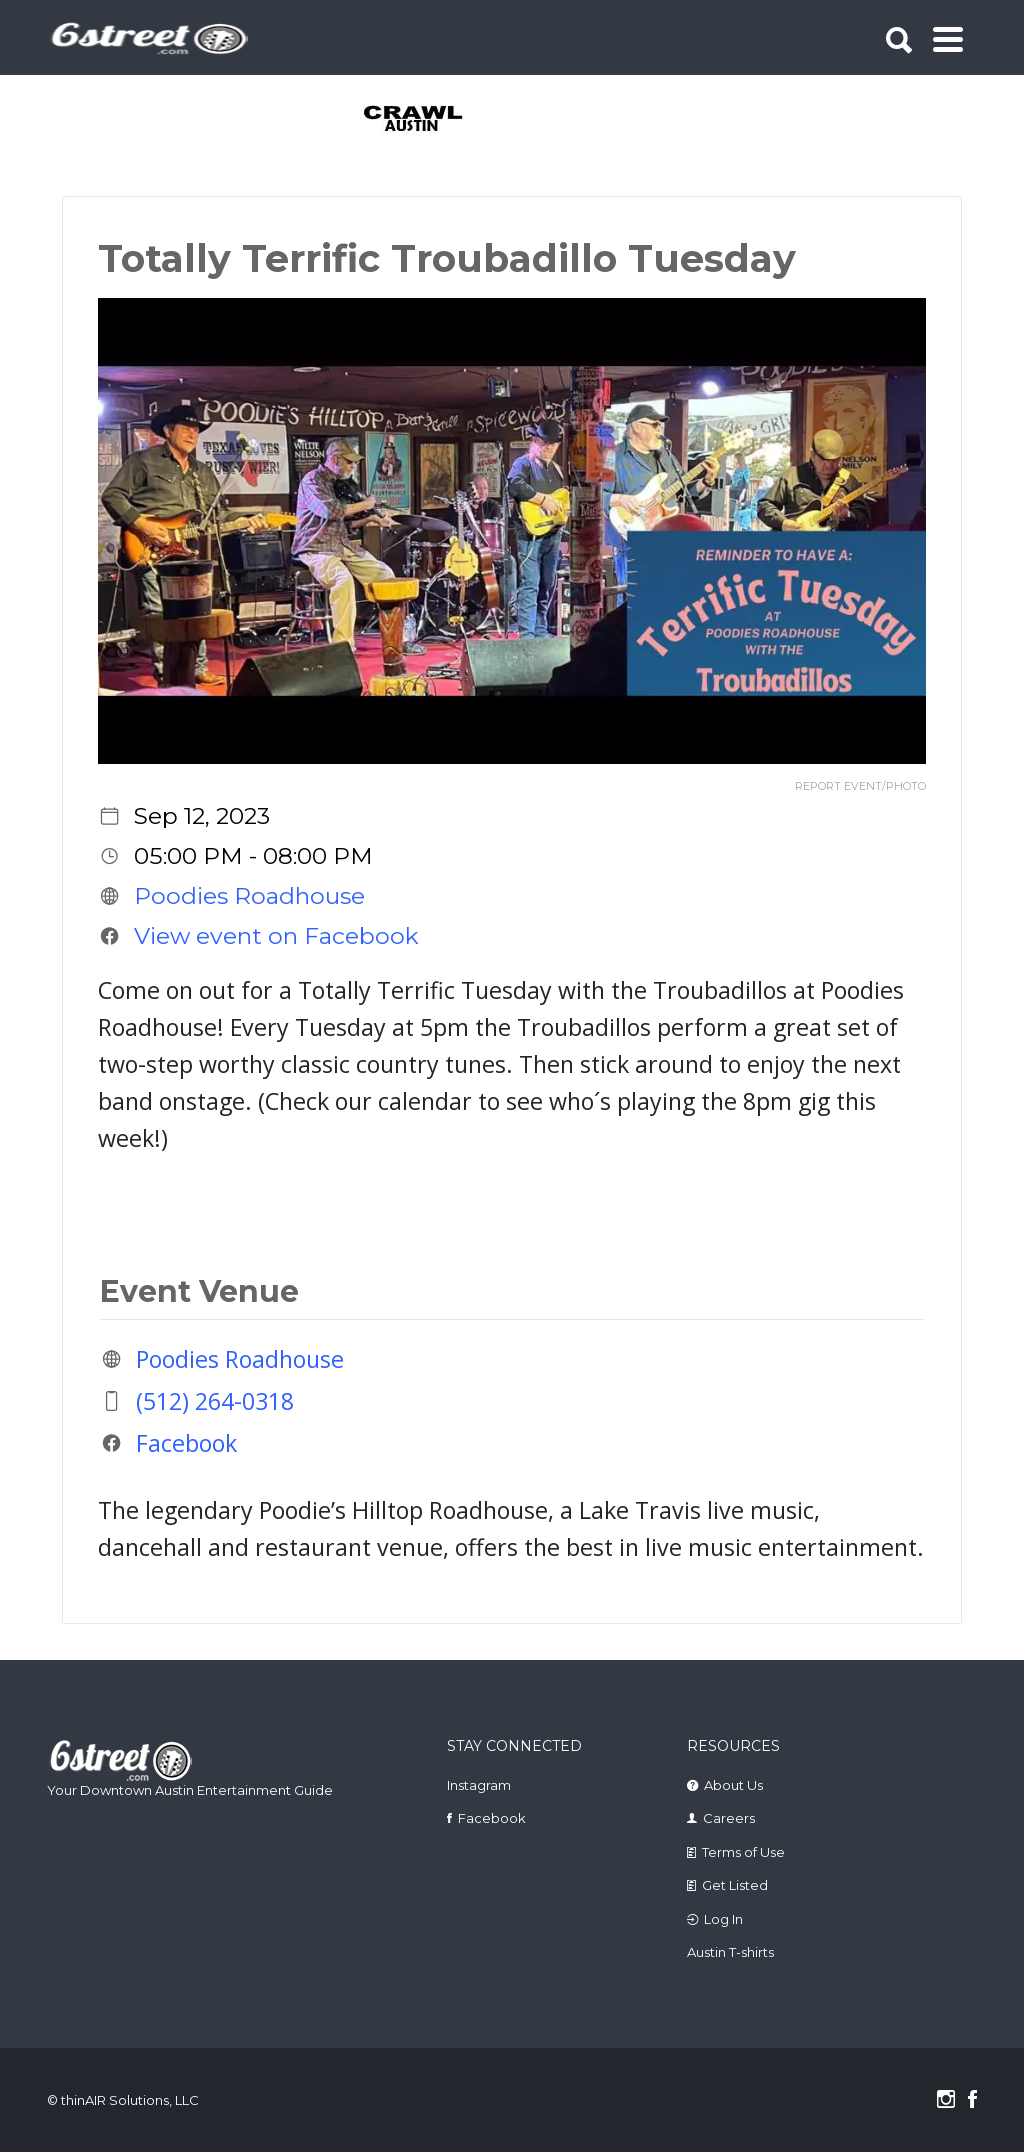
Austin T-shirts (730, 1952)
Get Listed (735, 1885)
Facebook (186, 1443)
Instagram (479, 1785)
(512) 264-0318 (215, 1401)
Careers (729, 1818)
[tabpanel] (414, 120)
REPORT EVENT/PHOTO (860, 786)
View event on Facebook (276, 936)
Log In (723, 1919)
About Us (733, 1785)
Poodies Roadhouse (249, 896)
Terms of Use (743, 1852)
